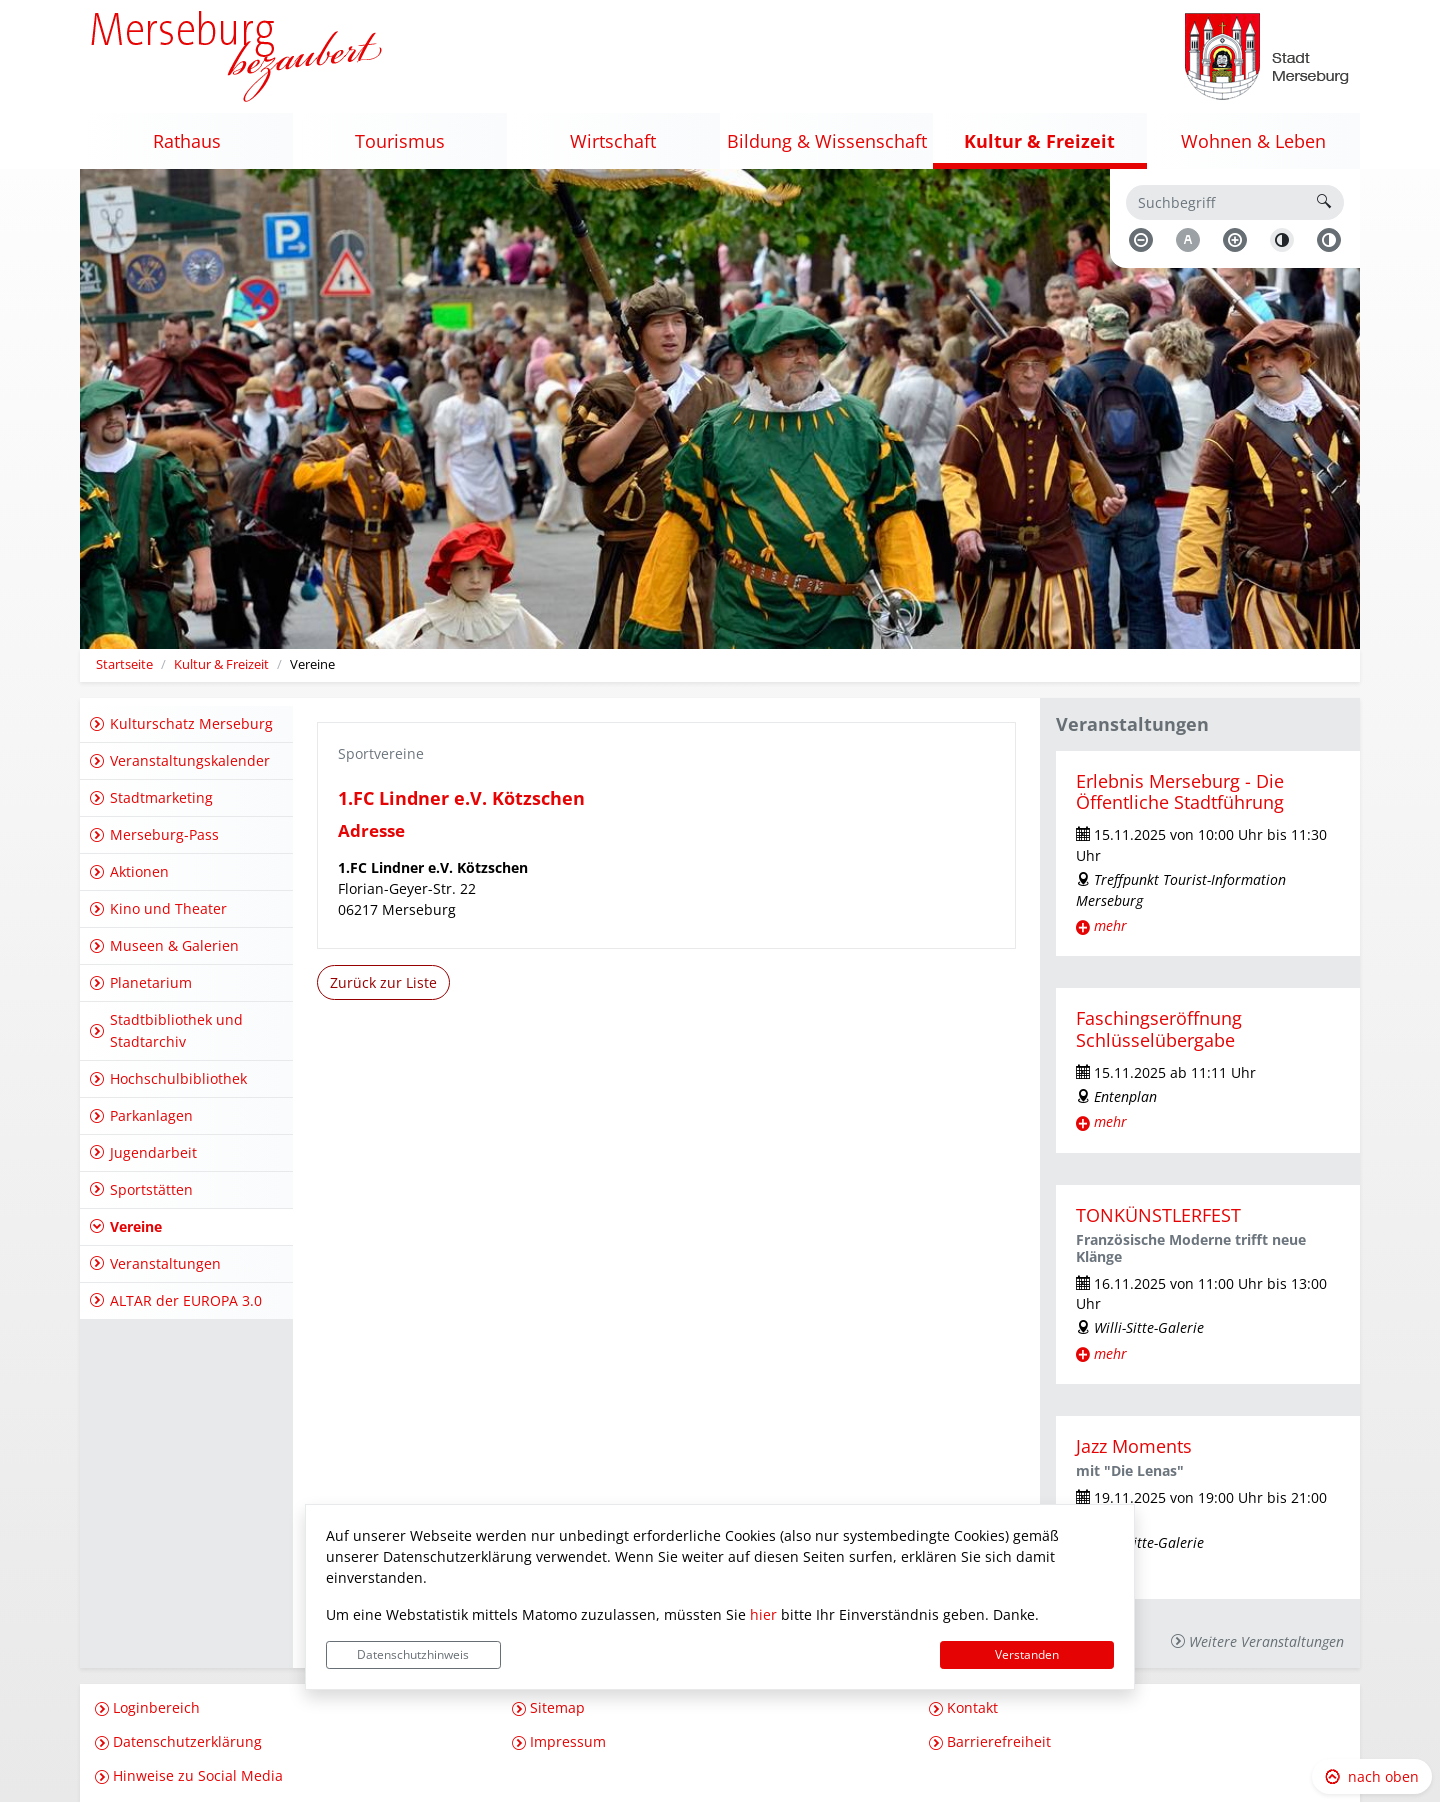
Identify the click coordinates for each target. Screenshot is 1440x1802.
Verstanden (1027, 1654)
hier (763, 1614)
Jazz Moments (1134, 1446)
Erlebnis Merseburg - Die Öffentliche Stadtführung (1180, 791)
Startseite (124, 664)
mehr (1110, 925)
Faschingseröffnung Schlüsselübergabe (1159, 1028)
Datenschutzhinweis (413, 1654)
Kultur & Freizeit (221, 664)
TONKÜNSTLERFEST (1158, 1215)
